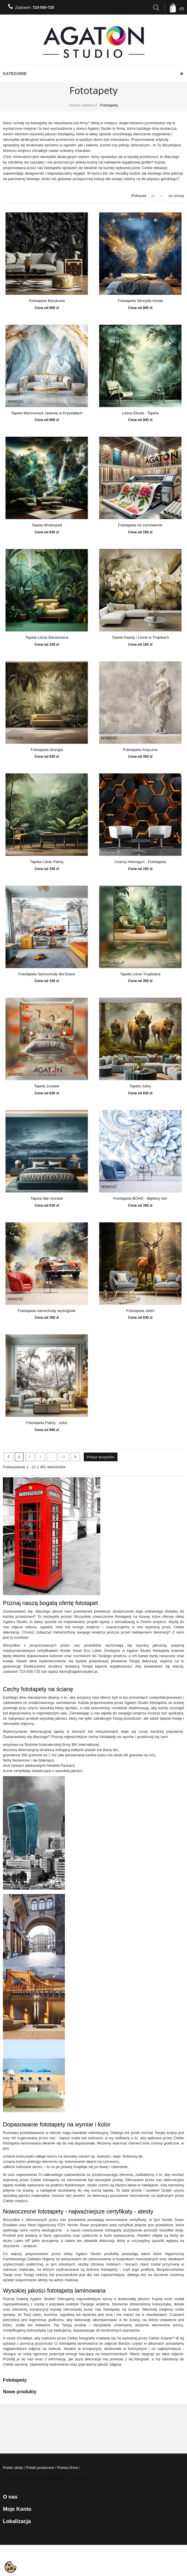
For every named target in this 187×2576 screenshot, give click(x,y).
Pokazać (139, 195)
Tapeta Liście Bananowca (46, 637)
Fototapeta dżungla (47, 750)
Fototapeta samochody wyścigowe (47, 1311)
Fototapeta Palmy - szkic (46, 1423)
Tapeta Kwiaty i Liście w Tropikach (140, 637)
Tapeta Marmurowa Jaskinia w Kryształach (47, 413)
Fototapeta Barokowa (47, 301)
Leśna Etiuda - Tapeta (140, 413)
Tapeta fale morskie (46, 1198)
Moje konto (17, 2509)
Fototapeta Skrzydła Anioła (140, 301)
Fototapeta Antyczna (140, 750)
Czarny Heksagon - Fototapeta (140, 862)
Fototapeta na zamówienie (140, 525)
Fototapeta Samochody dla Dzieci (47, 974)
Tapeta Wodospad (46, 525)
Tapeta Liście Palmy (47, 862)
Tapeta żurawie (46, 1086)
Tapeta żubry (140, 1086)
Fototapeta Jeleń (140, 1311)
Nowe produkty (20, 2391)
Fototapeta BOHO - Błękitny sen (140, 1198)
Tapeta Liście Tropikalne (140, 974)
